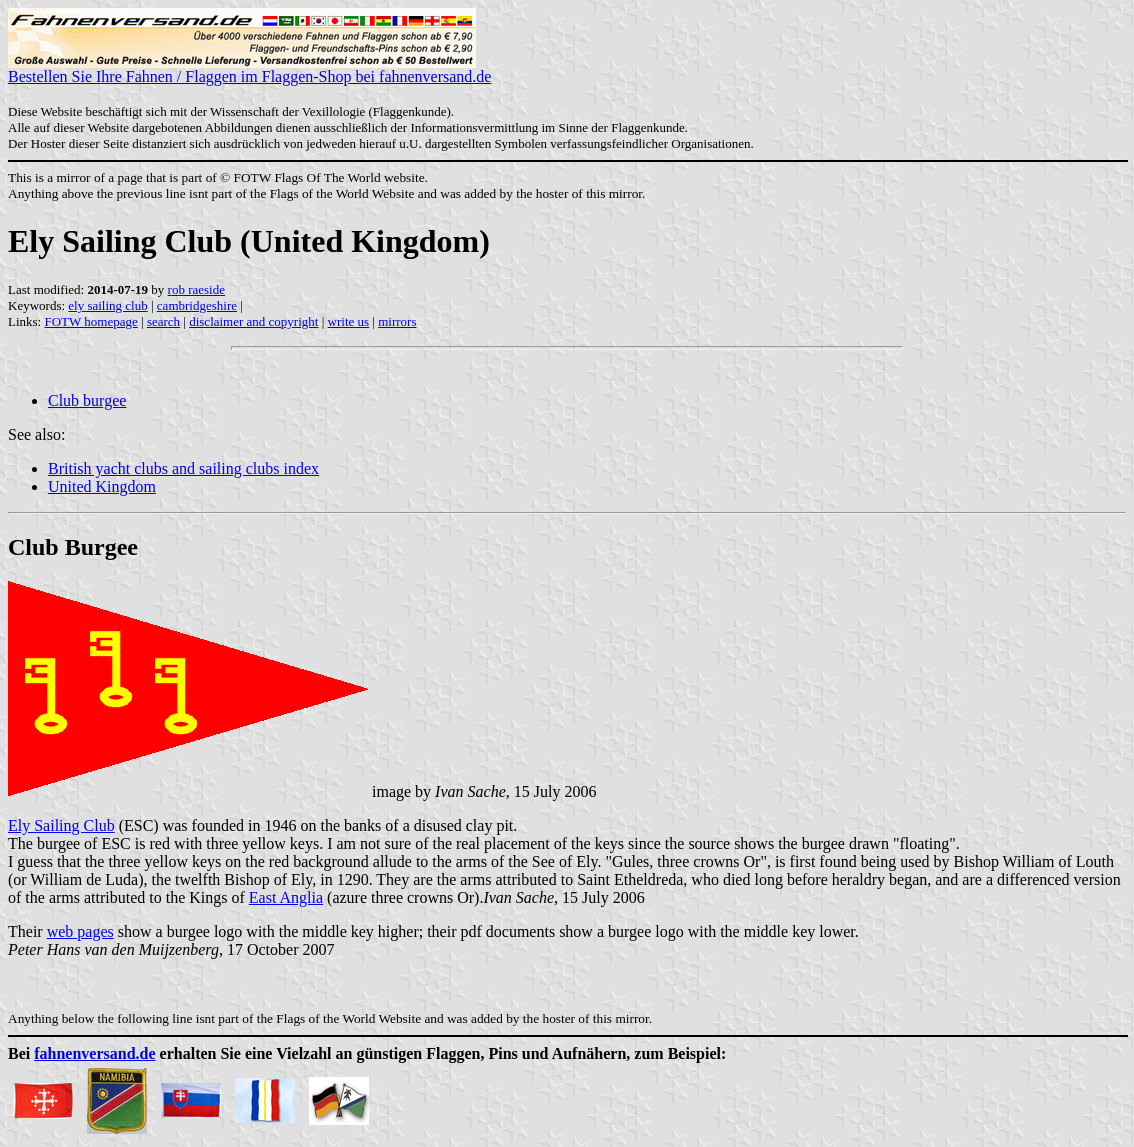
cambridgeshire (197, 305)
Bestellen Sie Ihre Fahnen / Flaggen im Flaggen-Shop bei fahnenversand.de (249, 69)
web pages (80, 931)
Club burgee (87, 400)
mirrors (397, 321)
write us (349, 321)
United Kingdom (102, 486)
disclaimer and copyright (253, 321)
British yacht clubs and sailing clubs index (183, 468)
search (163, 321)
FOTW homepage (90, 321)
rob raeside (196, 289)
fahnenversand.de (94, 1053)
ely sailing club (107, 305)
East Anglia (286, 897)
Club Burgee (73, 547)
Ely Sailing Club (61, 825)
